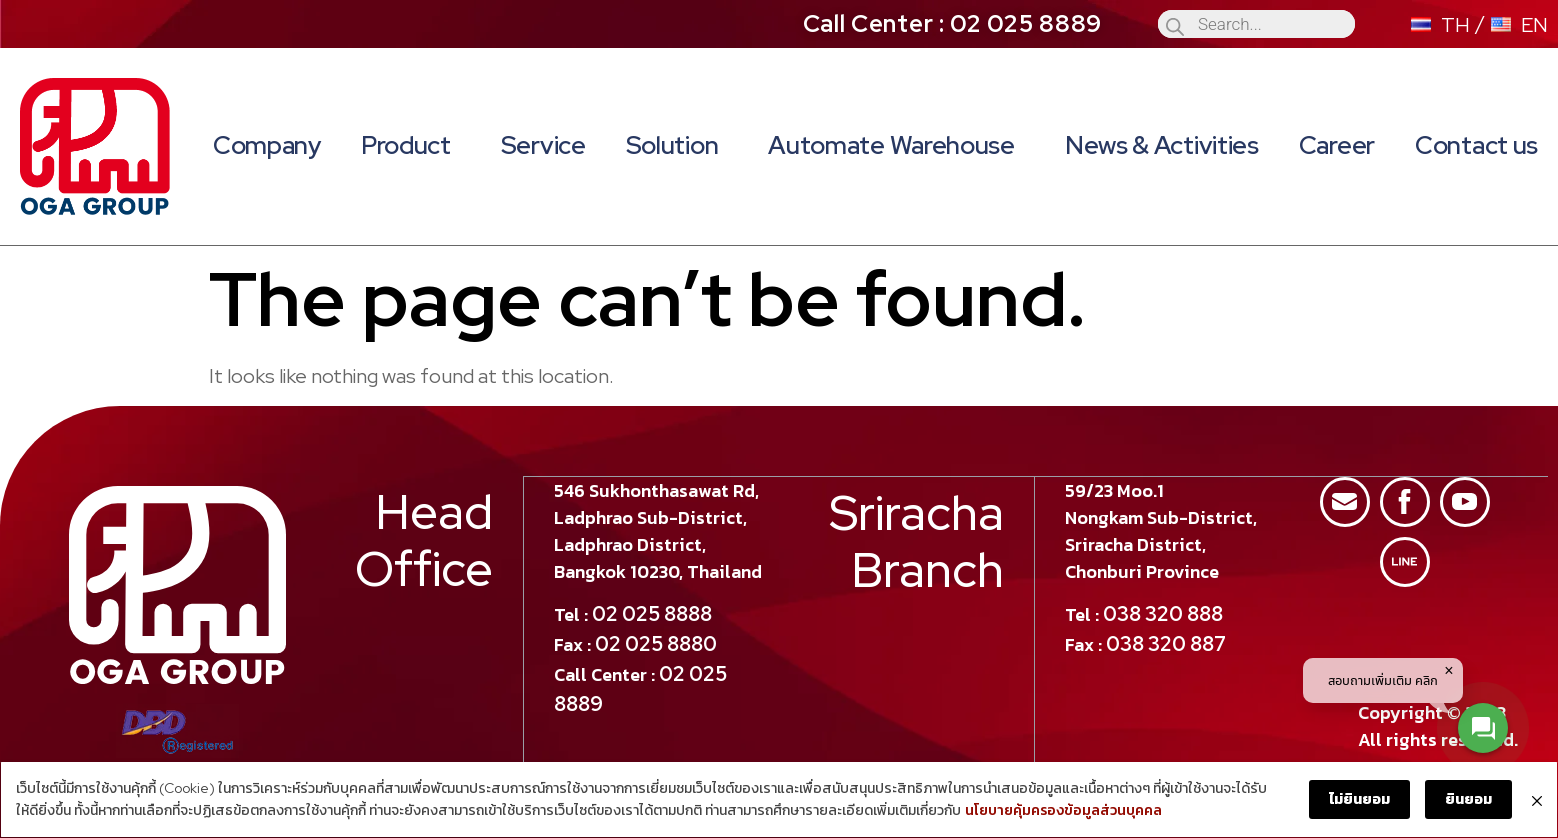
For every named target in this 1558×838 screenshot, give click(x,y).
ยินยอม (1469, 800)
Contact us (1476, 145)
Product (411, 145)
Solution (677, 145)
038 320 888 (1163, 613)
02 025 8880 (657, 643)
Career (1337, 145)
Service (543, 145)
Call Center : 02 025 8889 (953, 23)
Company (267, 145)
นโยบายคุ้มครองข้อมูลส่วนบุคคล (1062, 812)
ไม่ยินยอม (1360, 800)
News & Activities (1162, 145)
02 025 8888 (653, 613)
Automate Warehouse (896, 145)
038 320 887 (1166, 643)
